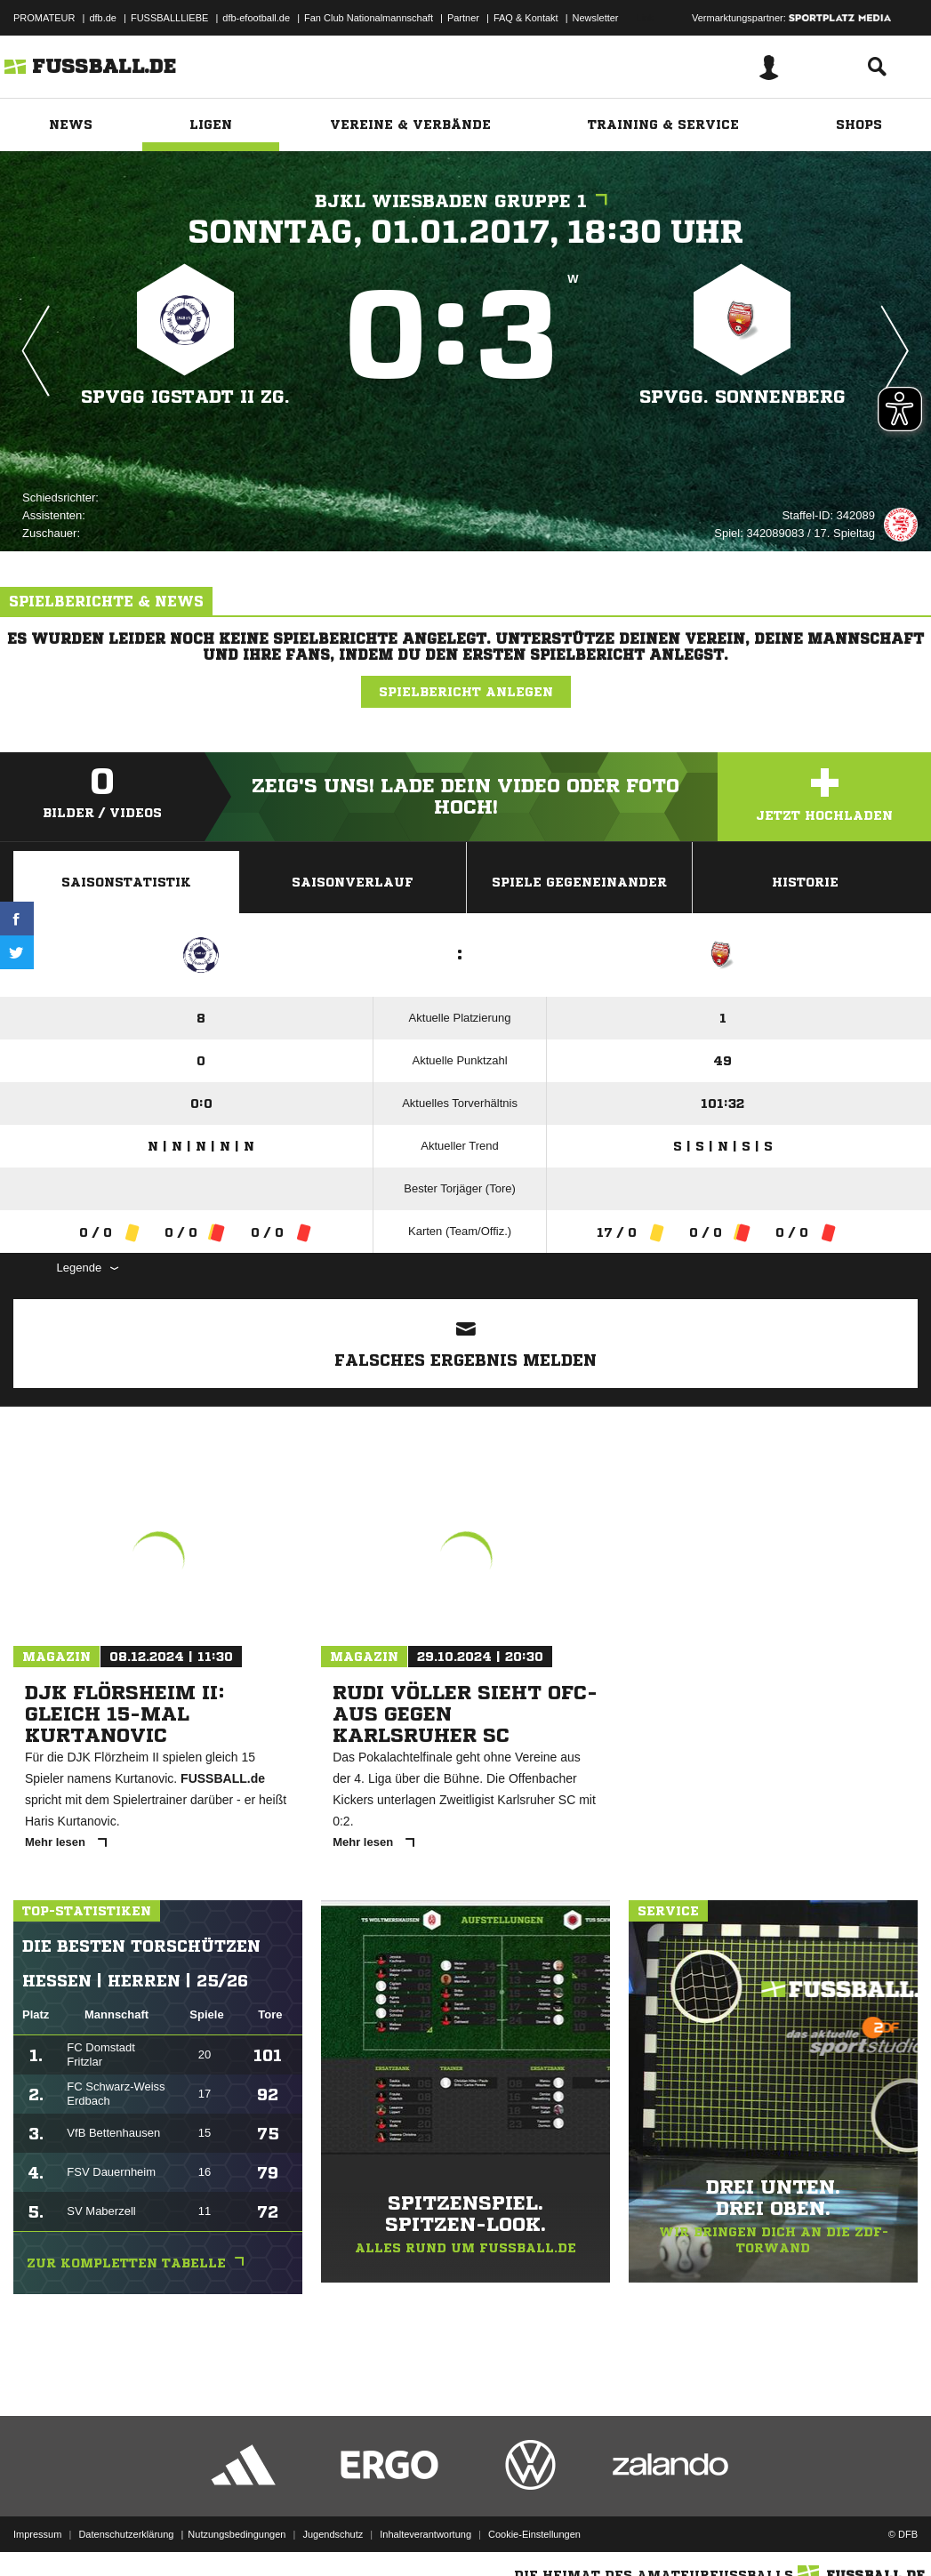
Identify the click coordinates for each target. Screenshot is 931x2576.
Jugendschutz (332, 2534)
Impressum (37, 2534)
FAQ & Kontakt (526, 17)
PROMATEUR (44, 17)
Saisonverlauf (352, 882)
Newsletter (596, 17)
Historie (805, 882)
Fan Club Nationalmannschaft (368, 17)
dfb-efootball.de (256, 17)
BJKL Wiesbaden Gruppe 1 (465, 201)
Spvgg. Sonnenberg (742, 397)
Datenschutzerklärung (125, 2534)
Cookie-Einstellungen (534, 2534)
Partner (463, 17)
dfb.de (102, 17)
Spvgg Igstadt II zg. (185, 397)
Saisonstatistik (126, 882)
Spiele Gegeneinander (579, 882)
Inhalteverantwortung (425, 2534)
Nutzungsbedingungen (236, 2534)
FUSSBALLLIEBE (169, 17)
